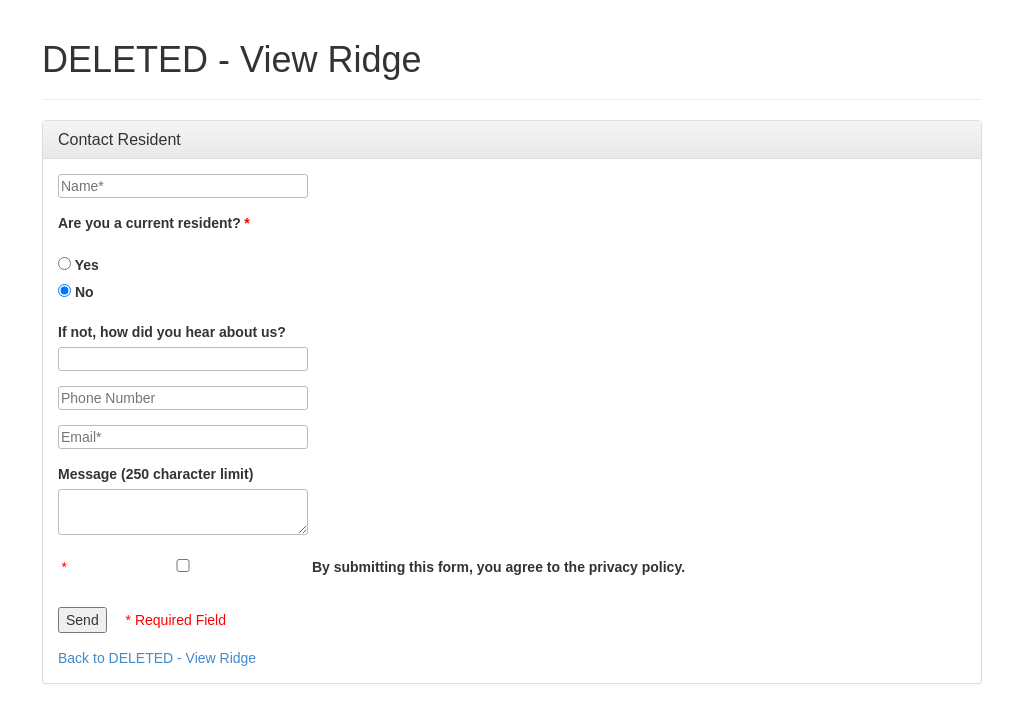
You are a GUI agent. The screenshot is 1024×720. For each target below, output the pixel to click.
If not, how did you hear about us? (172, 332)
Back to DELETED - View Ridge (157, 658)
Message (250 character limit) (155, 474)
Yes (78, 265)
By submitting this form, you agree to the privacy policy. (498, 567)
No (76, 292)
